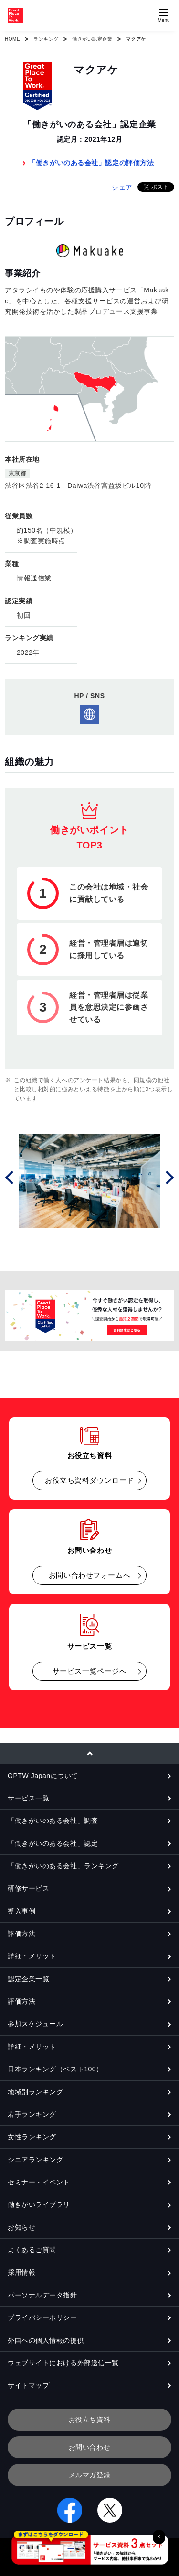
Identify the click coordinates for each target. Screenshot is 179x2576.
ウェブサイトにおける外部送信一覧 (63, 2363)
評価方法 (21, 1933)
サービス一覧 (28, 1798)
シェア (122, 187)
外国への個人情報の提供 (46, 2340)
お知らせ (21, 2227)
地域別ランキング (35, 2092)
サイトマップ (28, 2385)
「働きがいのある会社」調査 (53, 1820)
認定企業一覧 (28, 1979)
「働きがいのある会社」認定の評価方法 (91, 162)
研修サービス (28, 1888)
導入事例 (21, 1911)
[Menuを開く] (163, 15)
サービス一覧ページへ (90, 1671)
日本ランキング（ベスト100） (55, 2069)
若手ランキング (32, 2114)
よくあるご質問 (32, 2250)
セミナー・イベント (39, 2182)
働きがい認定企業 (92, 38)
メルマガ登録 (89, 2475)
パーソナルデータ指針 (42, 2295)
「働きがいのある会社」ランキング (63, 1866)
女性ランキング (32, 2137)
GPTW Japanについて (43, 1775)
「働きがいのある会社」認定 (53, 1843)
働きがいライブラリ (39, 2204)
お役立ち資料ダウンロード (89, 1480)
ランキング (46, 38)
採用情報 (21, 2272)
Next (168, 1176)
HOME (12, 38)
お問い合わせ (89, 2447)
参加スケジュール (35, 2024)
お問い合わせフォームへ (89, 1575)
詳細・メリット (32, 1956)
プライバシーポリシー (42, 2317)
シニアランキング (35, 2159)
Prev (10, 1176)
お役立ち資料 (89, 2419)
